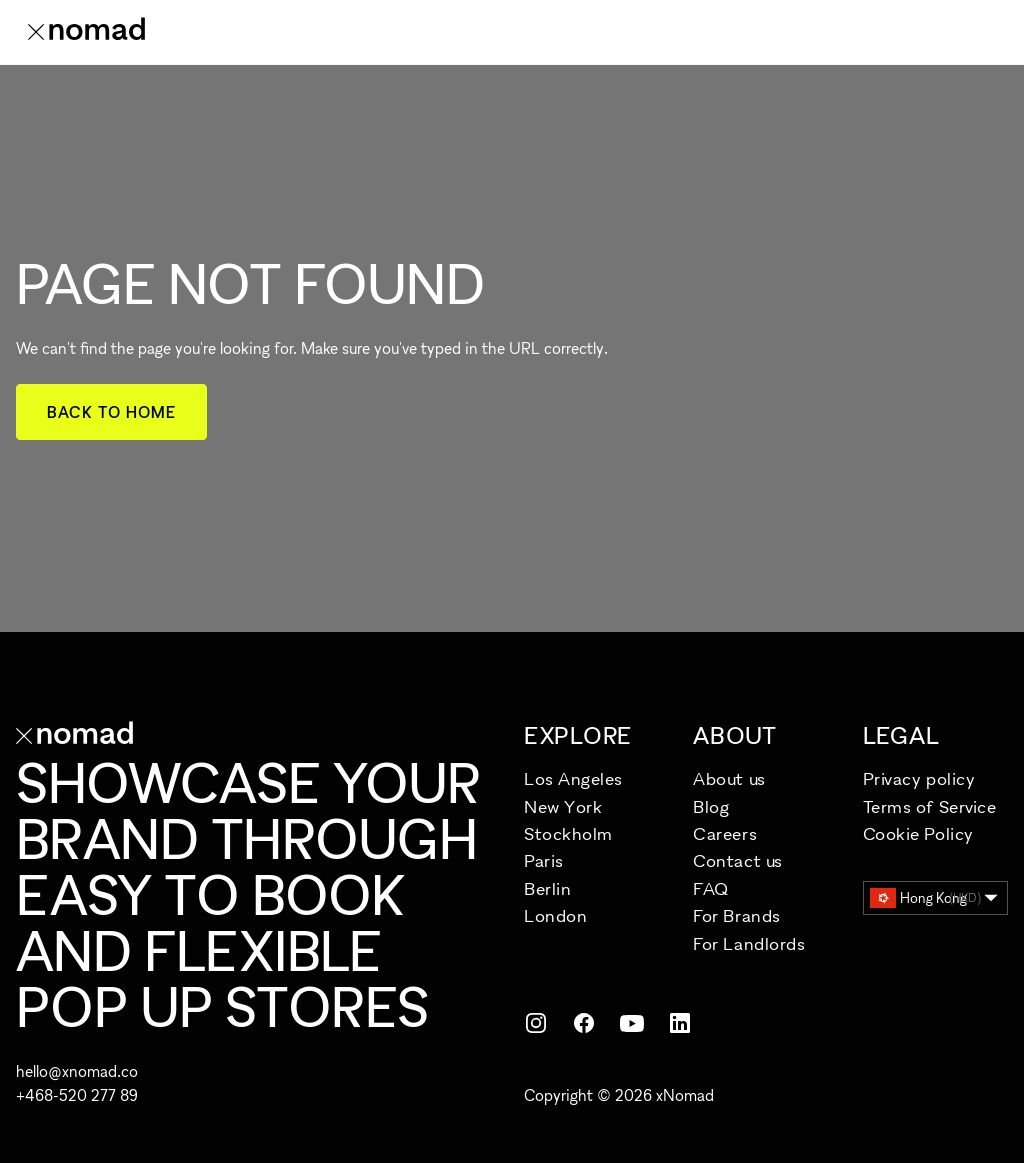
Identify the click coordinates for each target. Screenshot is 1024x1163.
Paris (544, 860)
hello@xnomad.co (77, 1071)
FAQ (711, 888)
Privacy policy (919, 778)
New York (563, 806)
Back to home (111, 412)
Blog (711, 806)
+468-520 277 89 (77, 1095)
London (555, 915)
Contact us (737, 860)
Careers (725, 833)
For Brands (736, 915)
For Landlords (749, 943)
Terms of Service (930, 806)
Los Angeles (573, 778)
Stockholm (568, 833)
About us (729, 778)
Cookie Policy (918, 833)
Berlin (547, 888)
